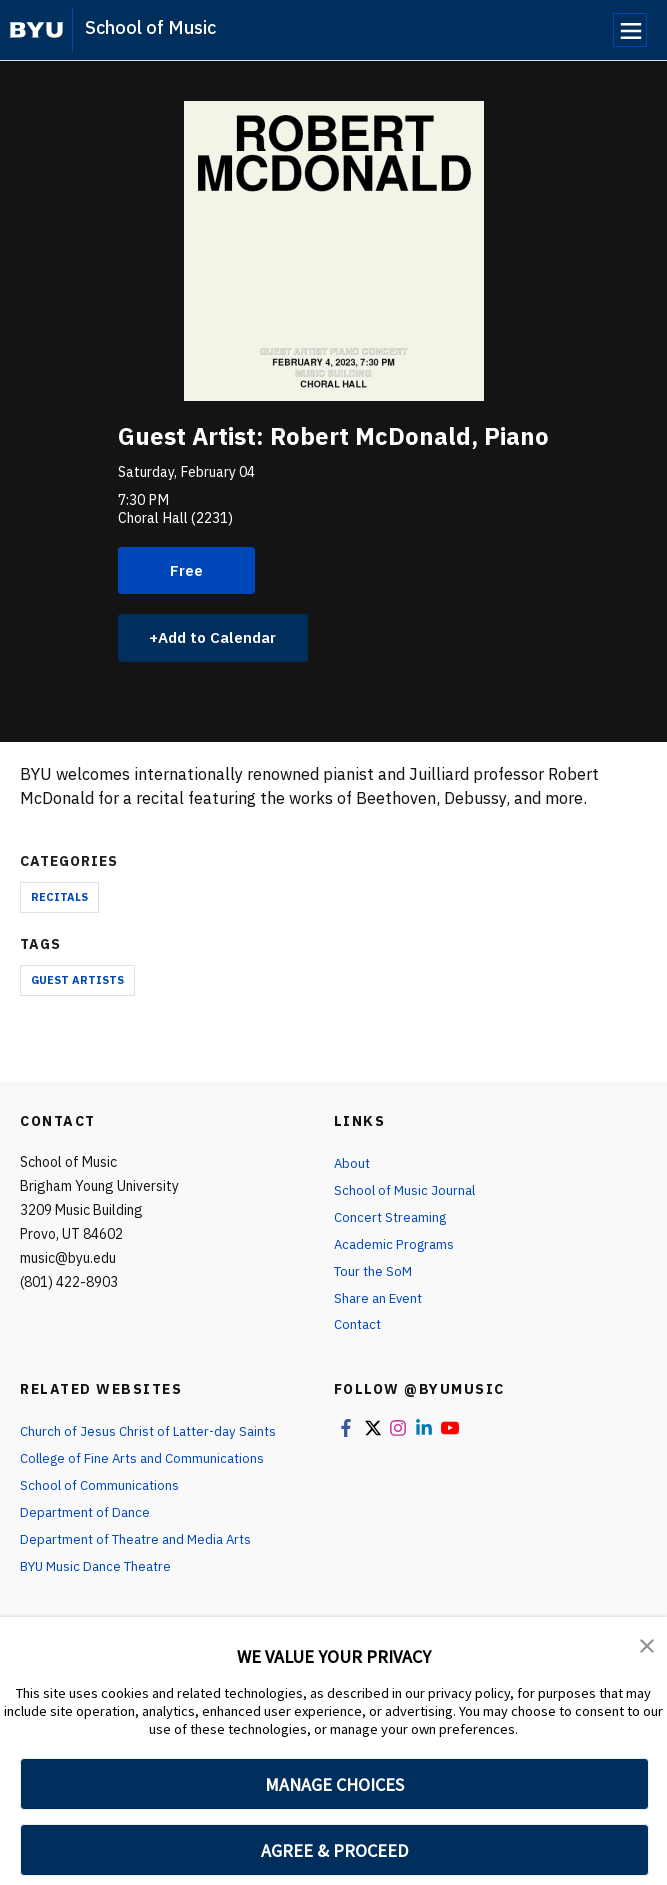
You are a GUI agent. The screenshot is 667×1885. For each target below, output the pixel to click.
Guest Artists (77, 984)
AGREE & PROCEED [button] (334, 1850)
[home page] (36, 30)
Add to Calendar (223, 640)
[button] (647, 1646)
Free (187, 571)
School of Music (150, 27)
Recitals (59, 900)
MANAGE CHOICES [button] (334, 1784)
